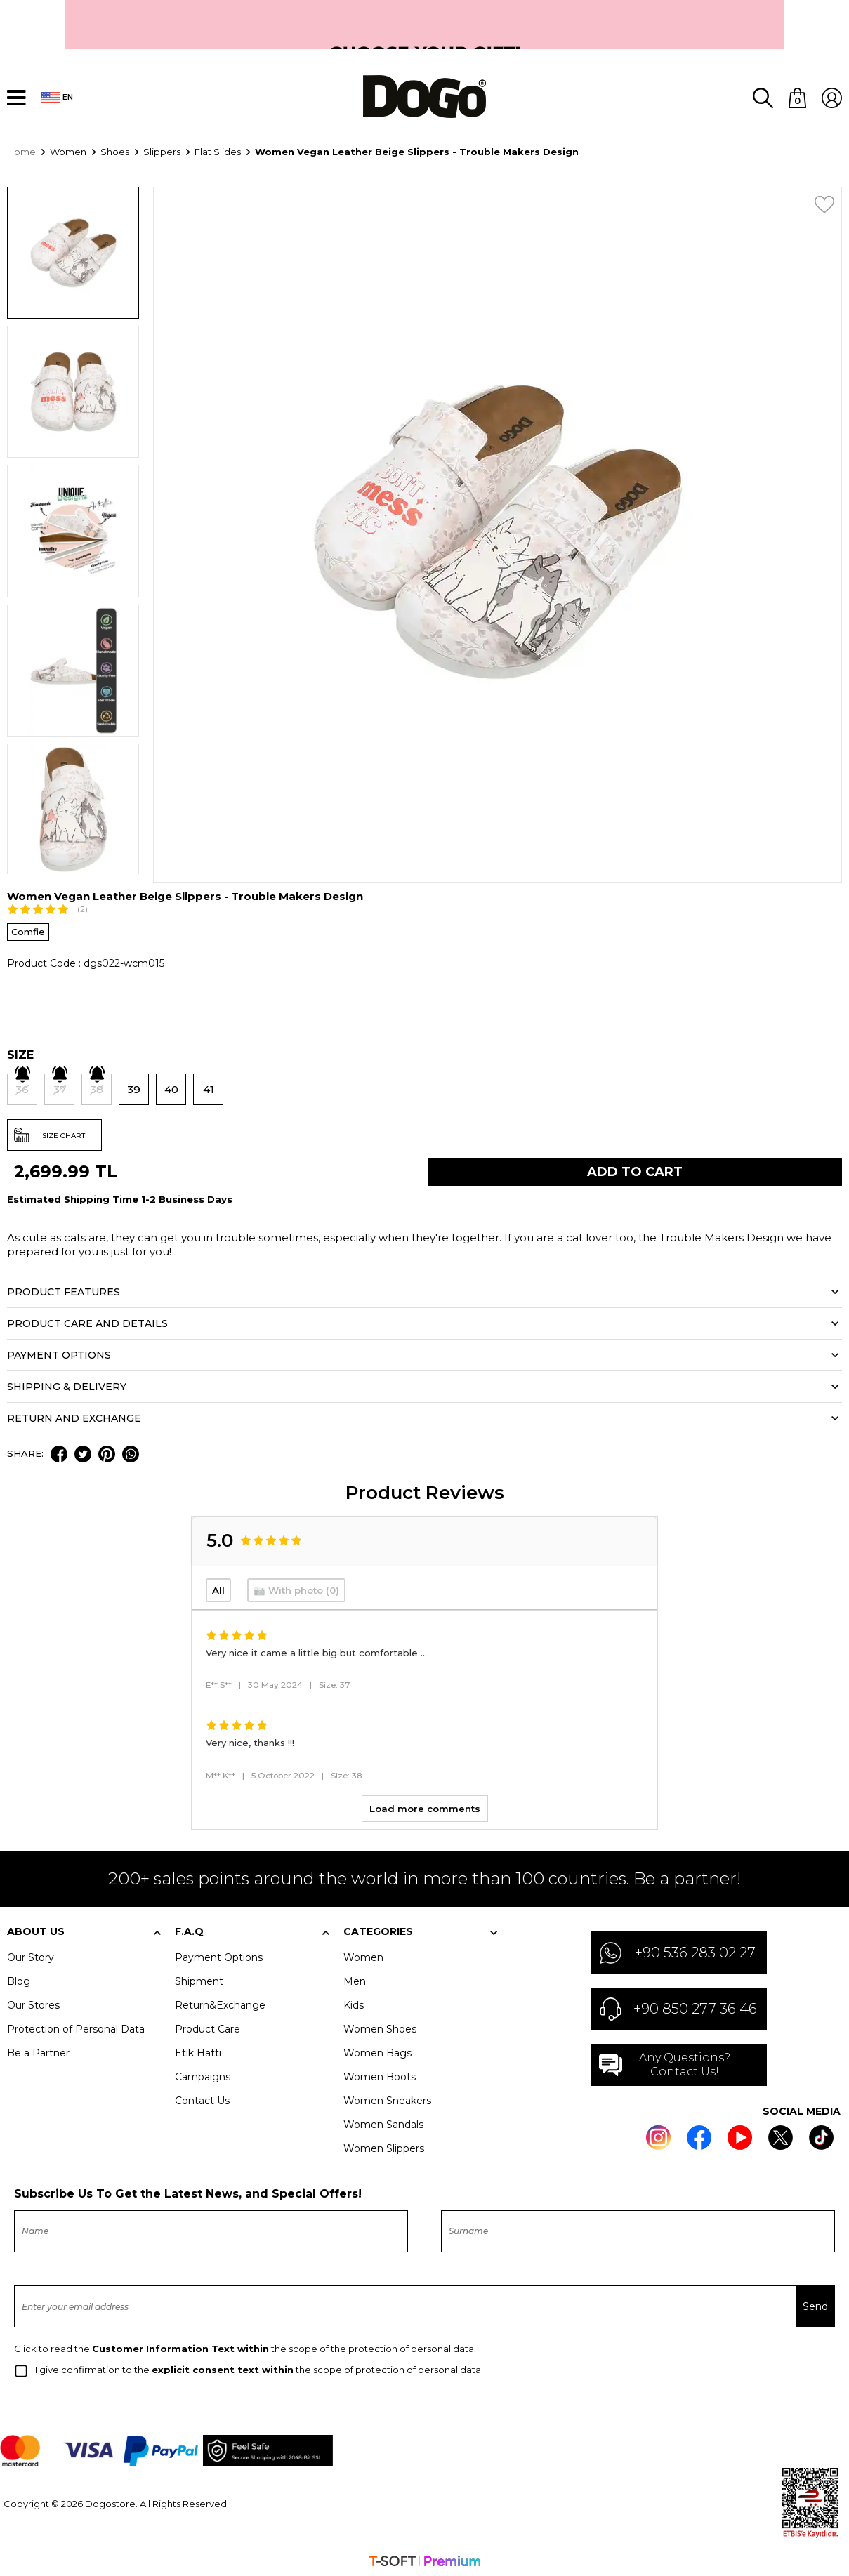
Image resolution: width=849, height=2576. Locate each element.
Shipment (199, 1977)
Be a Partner (38, 2049)
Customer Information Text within (180, 2345)
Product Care (207, 2025)
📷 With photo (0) (296, 1586)
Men (354, 1977)
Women (363, 1954)
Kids (353, 2001)
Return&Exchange (220, 2001)
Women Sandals (383, 2121)
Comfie (28, 928)
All (218, 1586)
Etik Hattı (198, 2049)
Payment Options (219, 1954)
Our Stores (33, 2001)
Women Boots (379, 2073)
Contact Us (202, 2097)
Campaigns (202, 2073)
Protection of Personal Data (76, 2025)
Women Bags (377, 2049)
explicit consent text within (223, 2366)
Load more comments (424, 1805)
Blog (18, 1977)
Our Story (30, 1954)
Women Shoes (379, 2025)
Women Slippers (383, 2145)
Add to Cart (635, 1168)
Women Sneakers (387, 2097)
